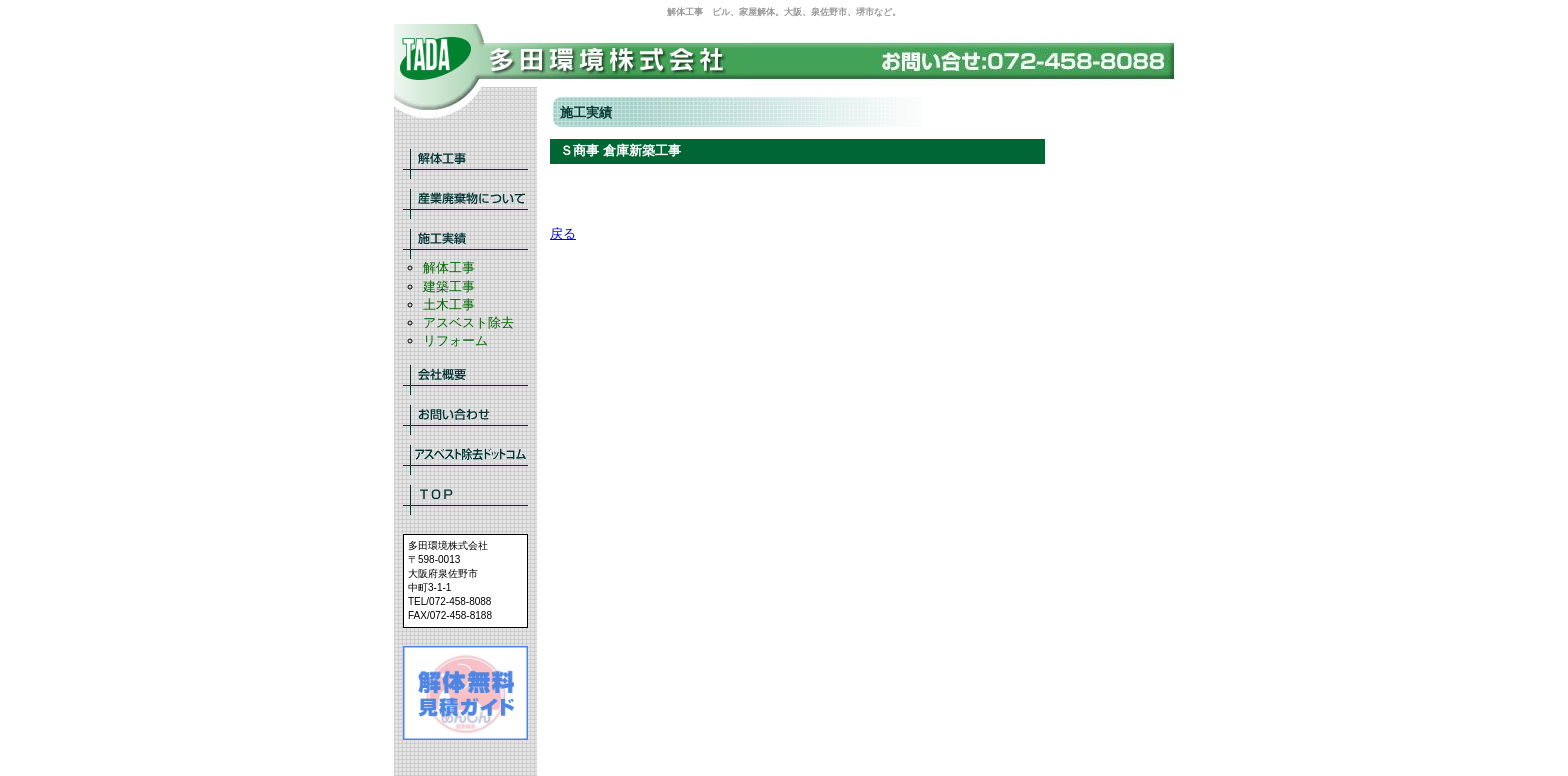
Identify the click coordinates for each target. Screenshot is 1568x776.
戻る (563, 233)
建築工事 (449, 286)
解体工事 (449, 267)
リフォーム (455, 340)
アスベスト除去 (468, 322)
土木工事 (449, 304)
